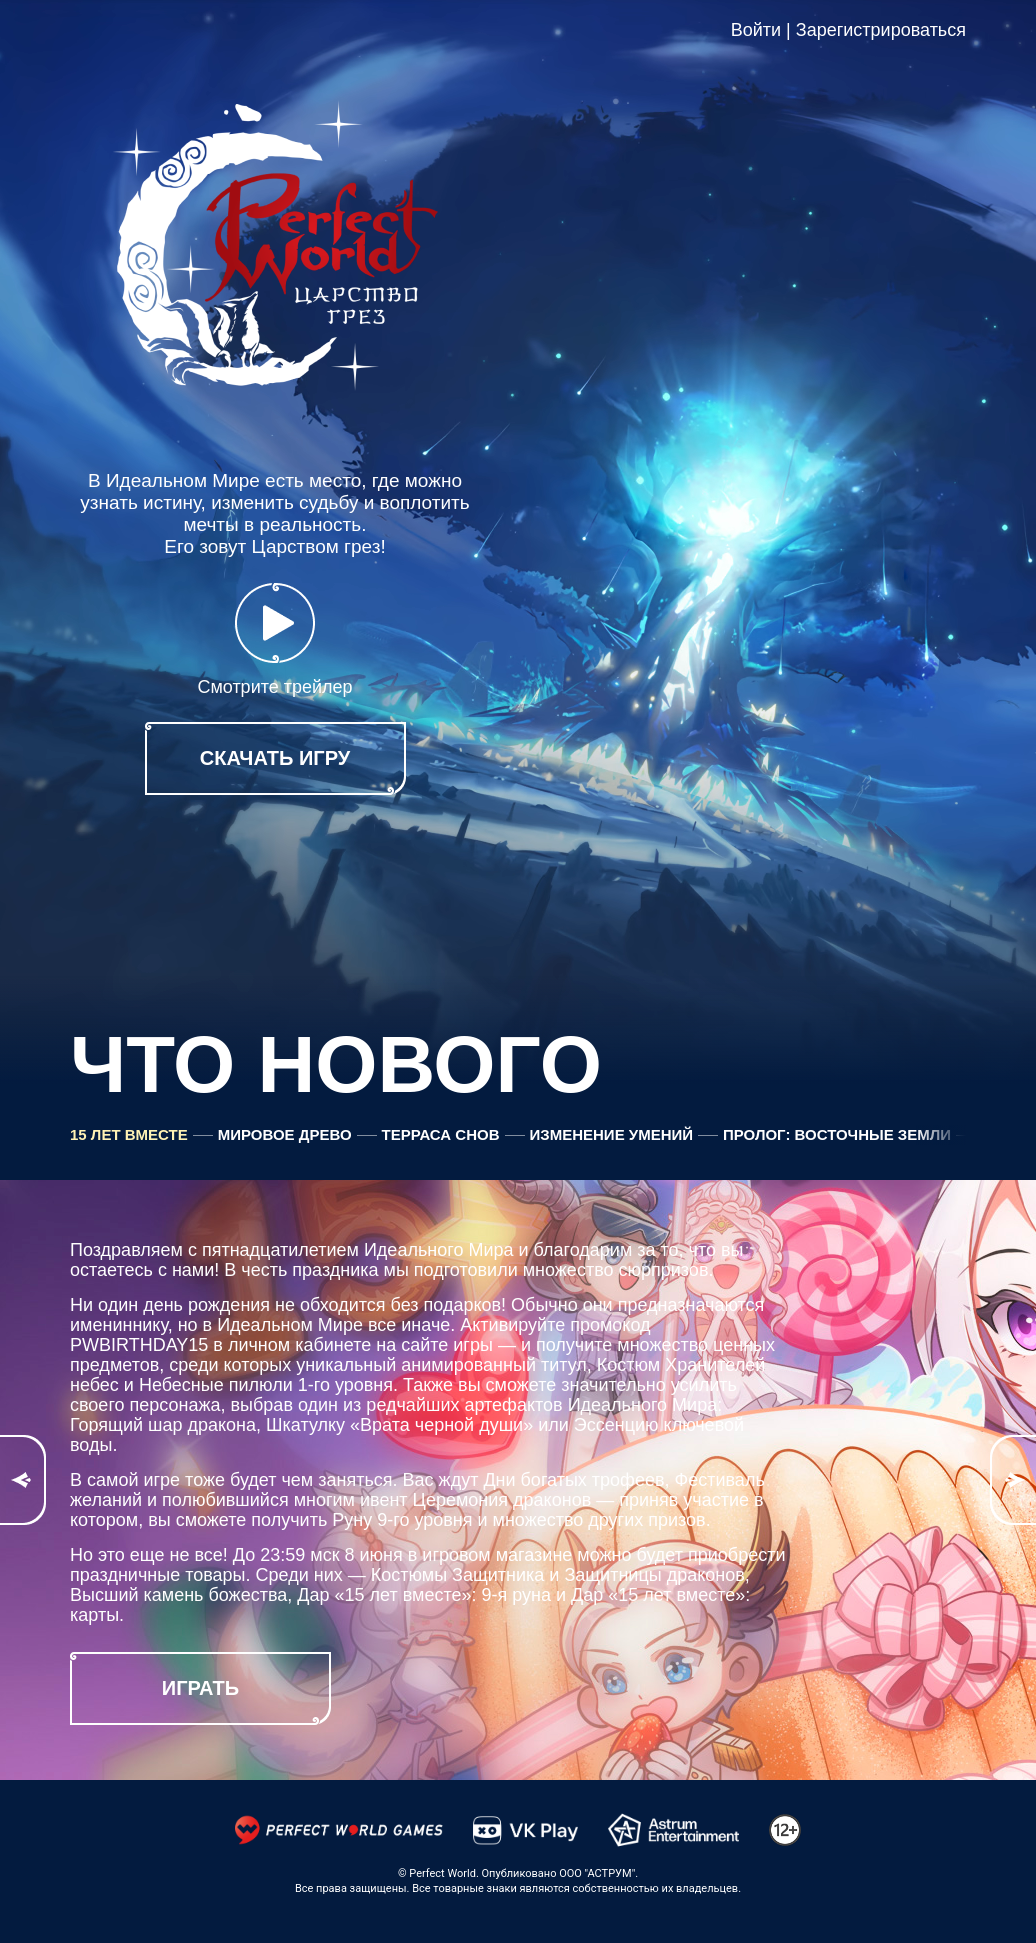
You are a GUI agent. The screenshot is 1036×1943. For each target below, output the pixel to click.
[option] (518, 1480)
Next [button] (1013, 1480)
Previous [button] (23, 1480)
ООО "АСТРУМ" (597, 1873)
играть (200, 1688)
